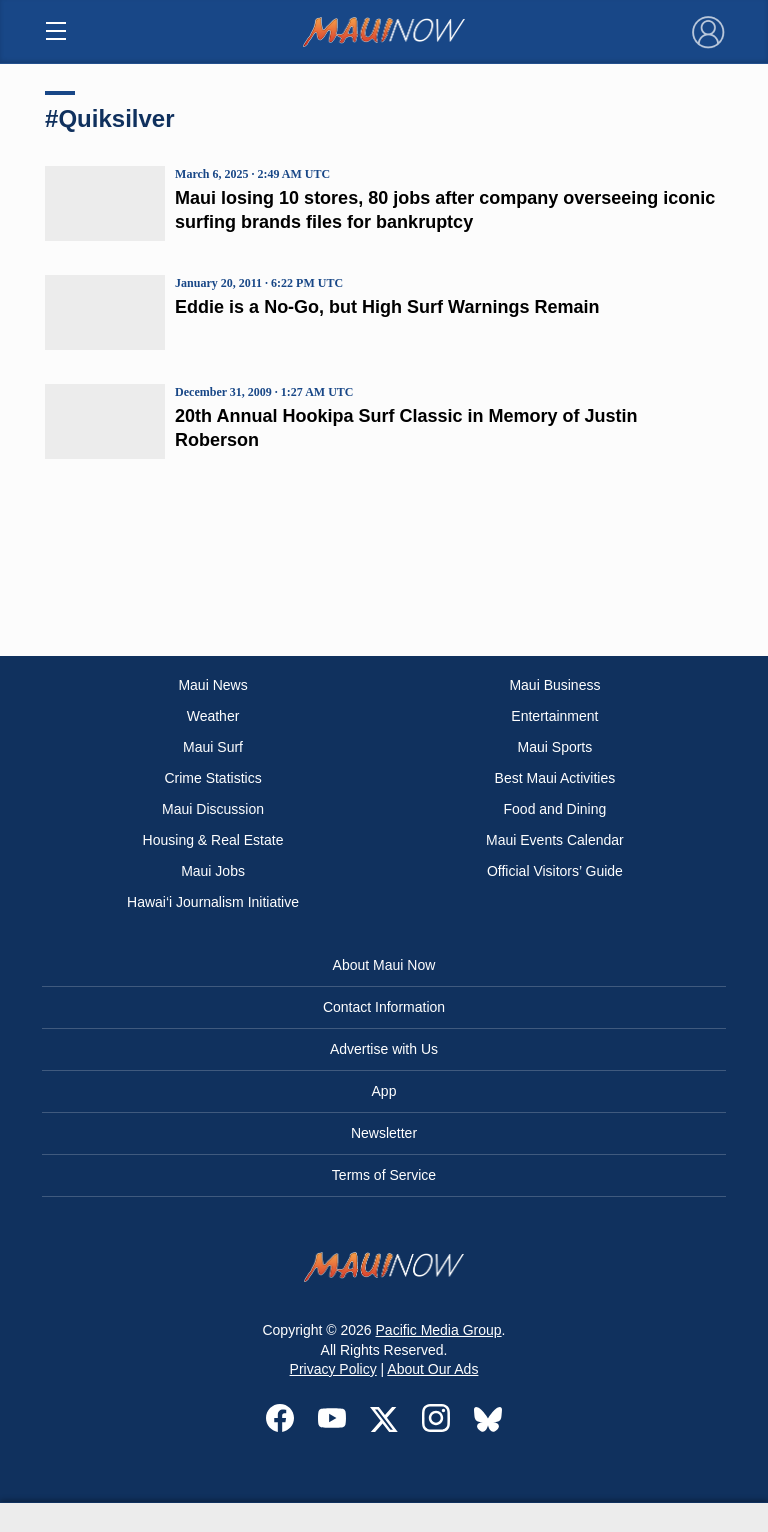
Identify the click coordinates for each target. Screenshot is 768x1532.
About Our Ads (432, 1369)
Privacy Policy (333, 1369)
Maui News (212, 685)
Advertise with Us (384, 1049)
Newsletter (384, 1133)
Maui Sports (555, 747)
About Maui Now (384, 965)
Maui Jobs (213, 871)
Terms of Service (384, 1175)
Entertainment (554, 716)
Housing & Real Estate (213, 840)
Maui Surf (213, 747)
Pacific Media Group (439, 1330)
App (384, 1091)
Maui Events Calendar (555, 840)
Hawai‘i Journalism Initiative (213, 902)
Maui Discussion (213, 809)
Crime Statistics (212, 778)
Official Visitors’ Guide (555, 871)
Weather (213, 716)
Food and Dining (555, 809)
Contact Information (384, 1007)
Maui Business (554, 685)
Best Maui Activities (555, 778)
